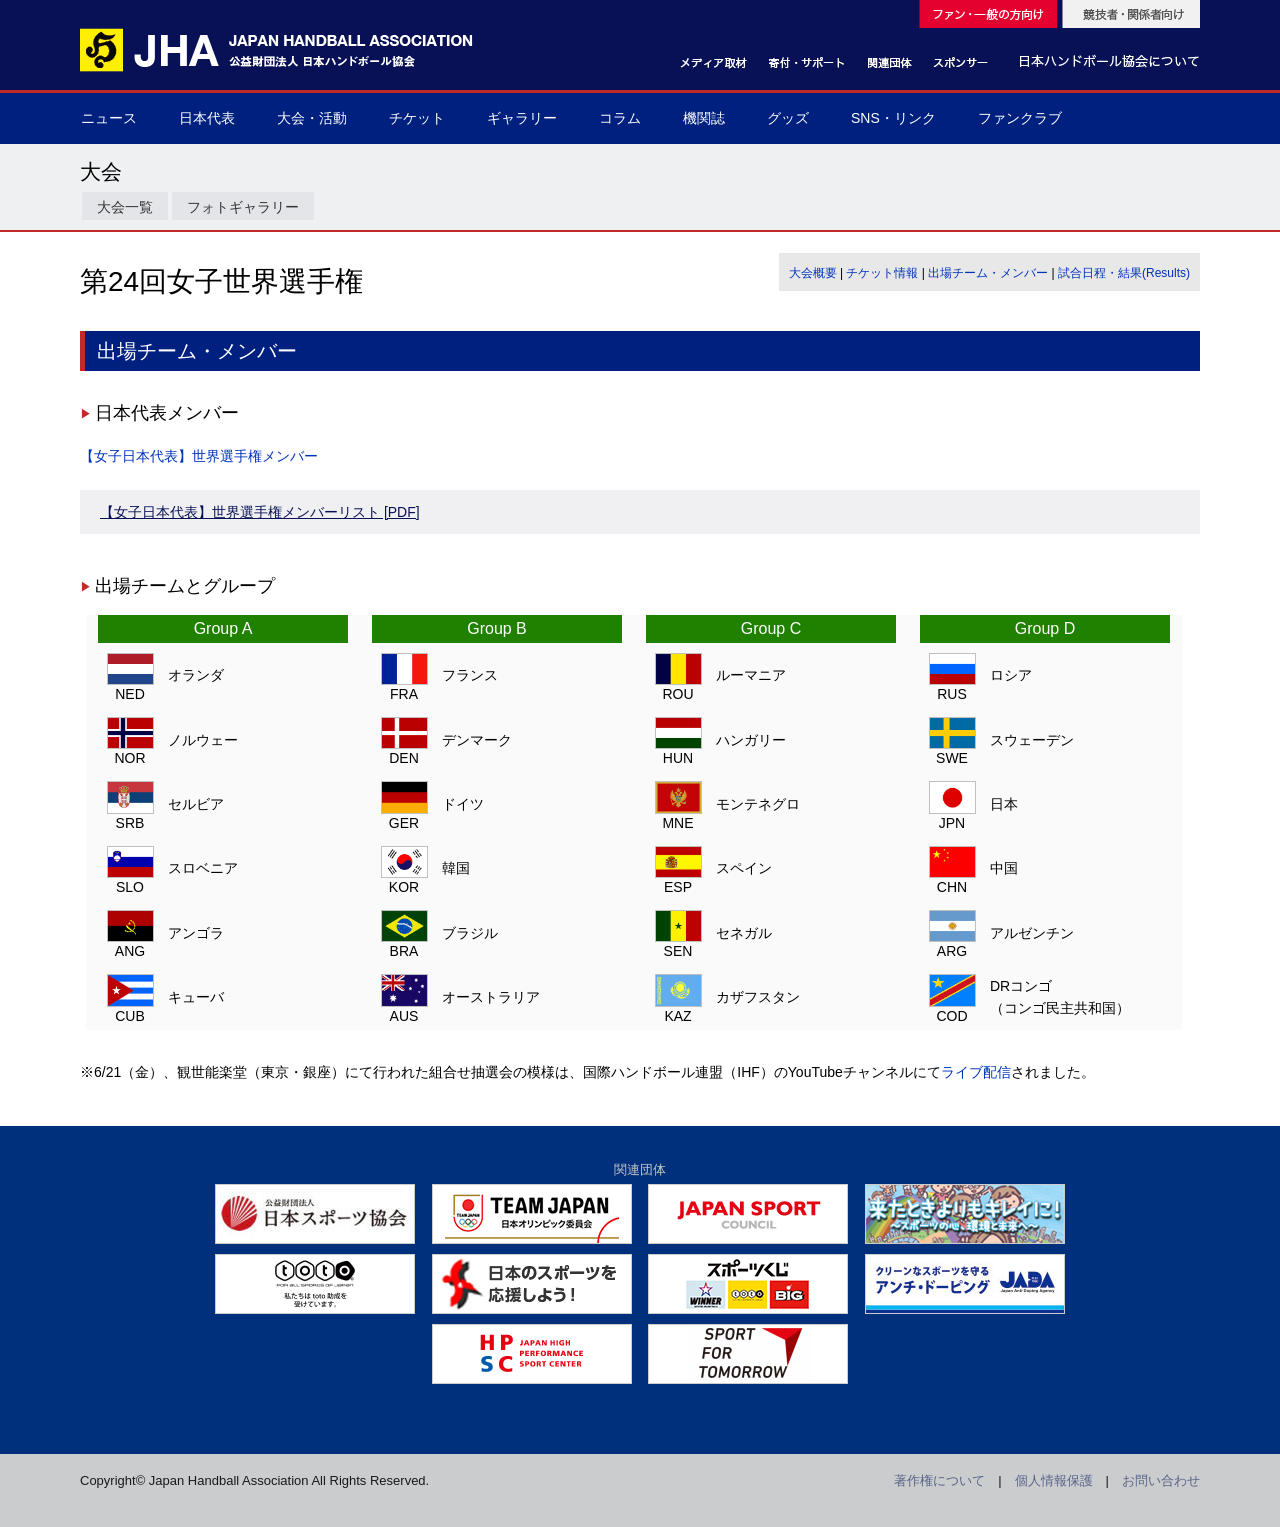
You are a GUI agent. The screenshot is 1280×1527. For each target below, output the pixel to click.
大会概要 (813, 273)
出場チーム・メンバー (988, 273)
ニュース (109, 118)
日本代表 (207, 118)
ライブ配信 (976, 1072)
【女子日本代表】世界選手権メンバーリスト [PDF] (260, 512)
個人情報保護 (1054, 1480)
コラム (620, 118)
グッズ (788, 118)
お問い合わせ (1161, 1480)
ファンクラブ (1020, 118)
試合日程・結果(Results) (1124, 273)
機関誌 (704, 118)
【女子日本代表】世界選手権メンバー (199, 456)
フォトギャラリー (243, 207)
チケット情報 (882, 273)
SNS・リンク (893, 118)
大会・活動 (312, 118)
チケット (417, 118)
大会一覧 (125, 207)
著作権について (939, 1480)
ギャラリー (522, 118)
